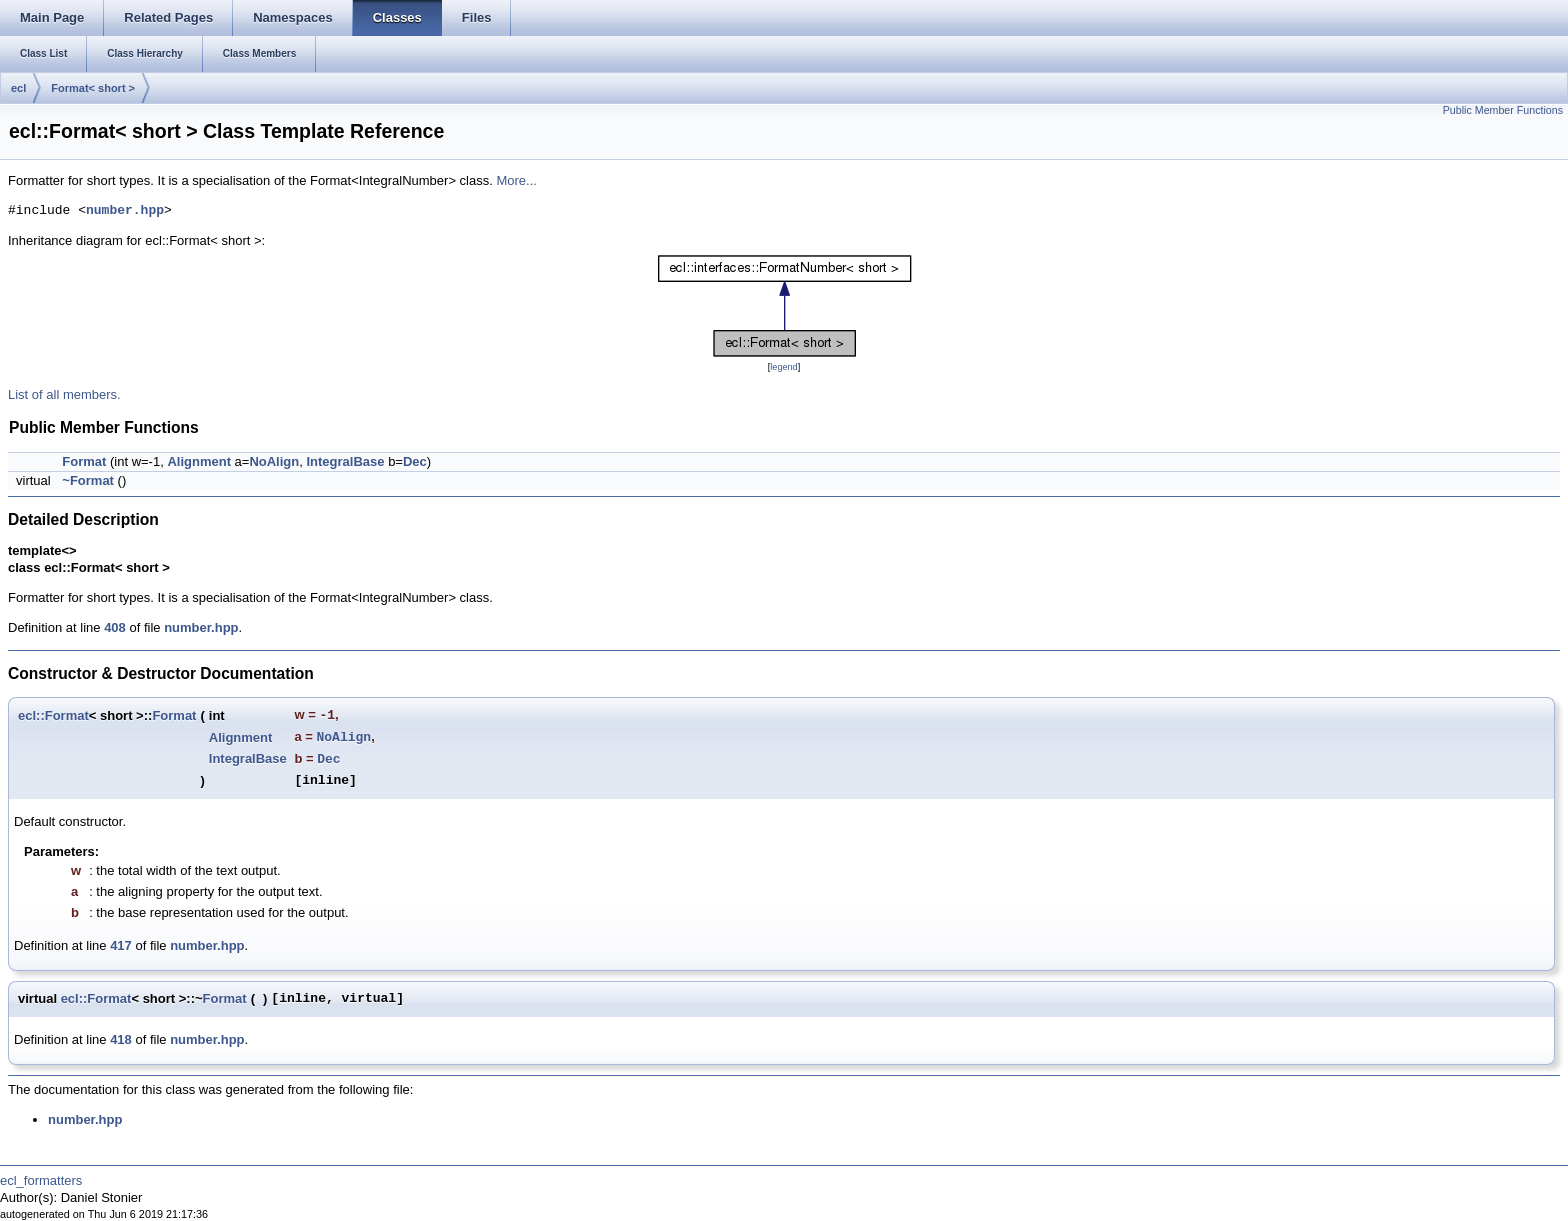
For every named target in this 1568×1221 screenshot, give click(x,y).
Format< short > (93, 88)
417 (121, 945)
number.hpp (125, 211)
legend (783, 367)
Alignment (199, 461)
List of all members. (64, 394)
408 (115, 627)
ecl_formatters (41, 1180)
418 (121, 1039)
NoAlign (274, 461)
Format (84, 461)
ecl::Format (53, 715)
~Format (88, 480)
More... (516, 180)
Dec (415, 461)
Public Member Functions (1503, 110)
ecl (18, 88)
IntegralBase (345, 461)
